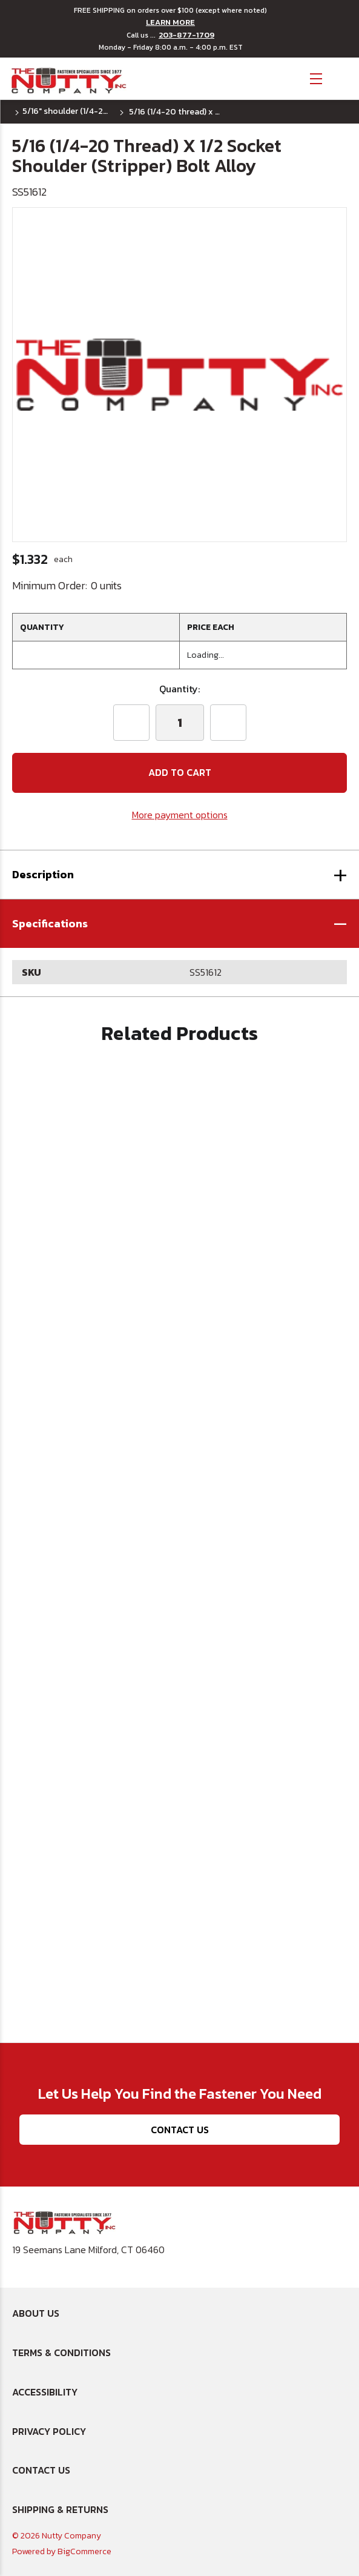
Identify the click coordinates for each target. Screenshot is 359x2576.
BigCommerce (84, 2551)
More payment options (180, 814)
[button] (179, 923)
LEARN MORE (170, 22)
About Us (35, 2313)
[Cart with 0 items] (341, 77)
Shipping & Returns (60, 2509)
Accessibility (44, 2392)
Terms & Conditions (61, 2352)
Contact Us (180, 2129)
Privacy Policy (49, 2431)
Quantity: (179, 688)
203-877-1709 (186, 35)
